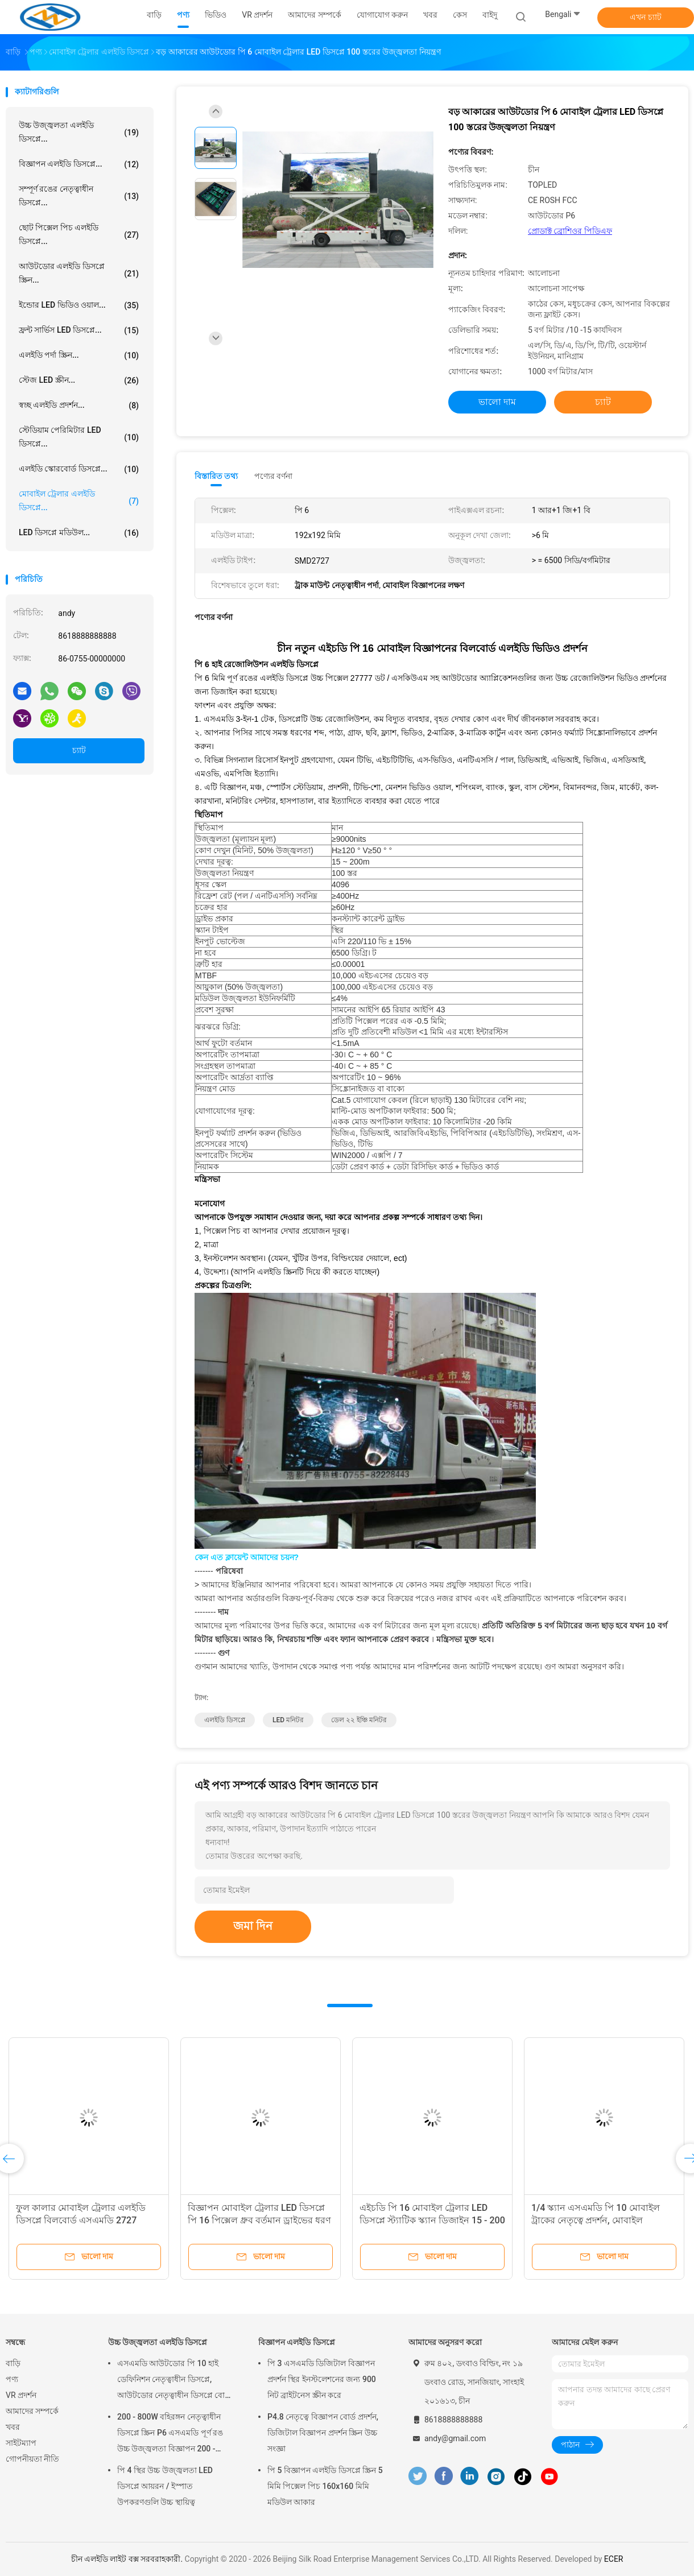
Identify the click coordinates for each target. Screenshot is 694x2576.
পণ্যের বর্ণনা (273, 476)
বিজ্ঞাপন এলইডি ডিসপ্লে (296, 2342)
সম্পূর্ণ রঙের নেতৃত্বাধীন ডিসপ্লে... (79, 195)
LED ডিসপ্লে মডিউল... (79, 533)
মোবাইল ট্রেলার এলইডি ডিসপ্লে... (79, 500)
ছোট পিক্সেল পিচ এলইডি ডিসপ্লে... (79, 234)
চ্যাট (79, 750)
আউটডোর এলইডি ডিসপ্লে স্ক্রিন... (79, 273)
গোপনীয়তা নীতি (32, 2458)
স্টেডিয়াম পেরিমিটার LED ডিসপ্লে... (79, 436)
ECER (613, 2558)
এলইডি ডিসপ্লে (224, 1720)
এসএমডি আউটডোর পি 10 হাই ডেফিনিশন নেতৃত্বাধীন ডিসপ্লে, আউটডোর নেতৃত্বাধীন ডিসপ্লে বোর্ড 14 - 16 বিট (173, 2381)
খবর (13, 2427)
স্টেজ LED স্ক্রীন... (79, 380)
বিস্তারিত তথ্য (216, 476)
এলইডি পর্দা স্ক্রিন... (79, 355)
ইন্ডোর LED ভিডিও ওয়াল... (79, 305)
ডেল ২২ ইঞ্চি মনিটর (359, 1720)
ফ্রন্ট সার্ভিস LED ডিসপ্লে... (79, 330)
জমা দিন (252, 1926)
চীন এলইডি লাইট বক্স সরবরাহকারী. (128, 2558)
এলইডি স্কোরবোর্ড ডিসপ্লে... (79, 469)
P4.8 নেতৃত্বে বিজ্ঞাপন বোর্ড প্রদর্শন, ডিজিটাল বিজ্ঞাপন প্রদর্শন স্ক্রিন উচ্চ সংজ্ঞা (322, 2432)
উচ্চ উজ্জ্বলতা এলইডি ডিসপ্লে (157, 2342)
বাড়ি (13, 2363)
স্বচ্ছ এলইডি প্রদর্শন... (79, 405)
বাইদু (489, 14)
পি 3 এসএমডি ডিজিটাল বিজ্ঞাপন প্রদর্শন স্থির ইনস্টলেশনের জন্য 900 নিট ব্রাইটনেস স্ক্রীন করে (321, 2379)
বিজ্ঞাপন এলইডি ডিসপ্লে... (79, 164)
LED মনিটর (288, 1720)
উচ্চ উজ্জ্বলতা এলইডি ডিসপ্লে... (79, 132)
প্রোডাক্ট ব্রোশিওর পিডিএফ (570, 230)
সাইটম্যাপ (21, 2442)
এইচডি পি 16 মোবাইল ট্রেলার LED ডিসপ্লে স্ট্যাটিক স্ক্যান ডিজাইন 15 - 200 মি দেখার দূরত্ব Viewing (432, 2220)
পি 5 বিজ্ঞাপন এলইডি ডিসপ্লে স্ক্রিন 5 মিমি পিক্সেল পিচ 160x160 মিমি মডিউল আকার (325, 2486)
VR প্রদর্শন (21, 2395)
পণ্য (12, 2379)
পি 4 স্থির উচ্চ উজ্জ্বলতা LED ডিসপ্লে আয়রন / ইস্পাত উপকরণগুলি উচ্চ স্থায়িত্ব (165, 2486)
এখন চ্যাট (645, 17)
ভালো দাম (497, 401)
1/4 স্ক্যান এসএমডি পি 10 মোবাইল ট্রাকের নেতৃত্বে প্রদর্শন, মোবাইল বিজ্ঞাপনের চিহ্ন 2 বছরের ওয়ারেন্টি (595, 2220)
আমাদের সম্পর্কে (32, 2411)
